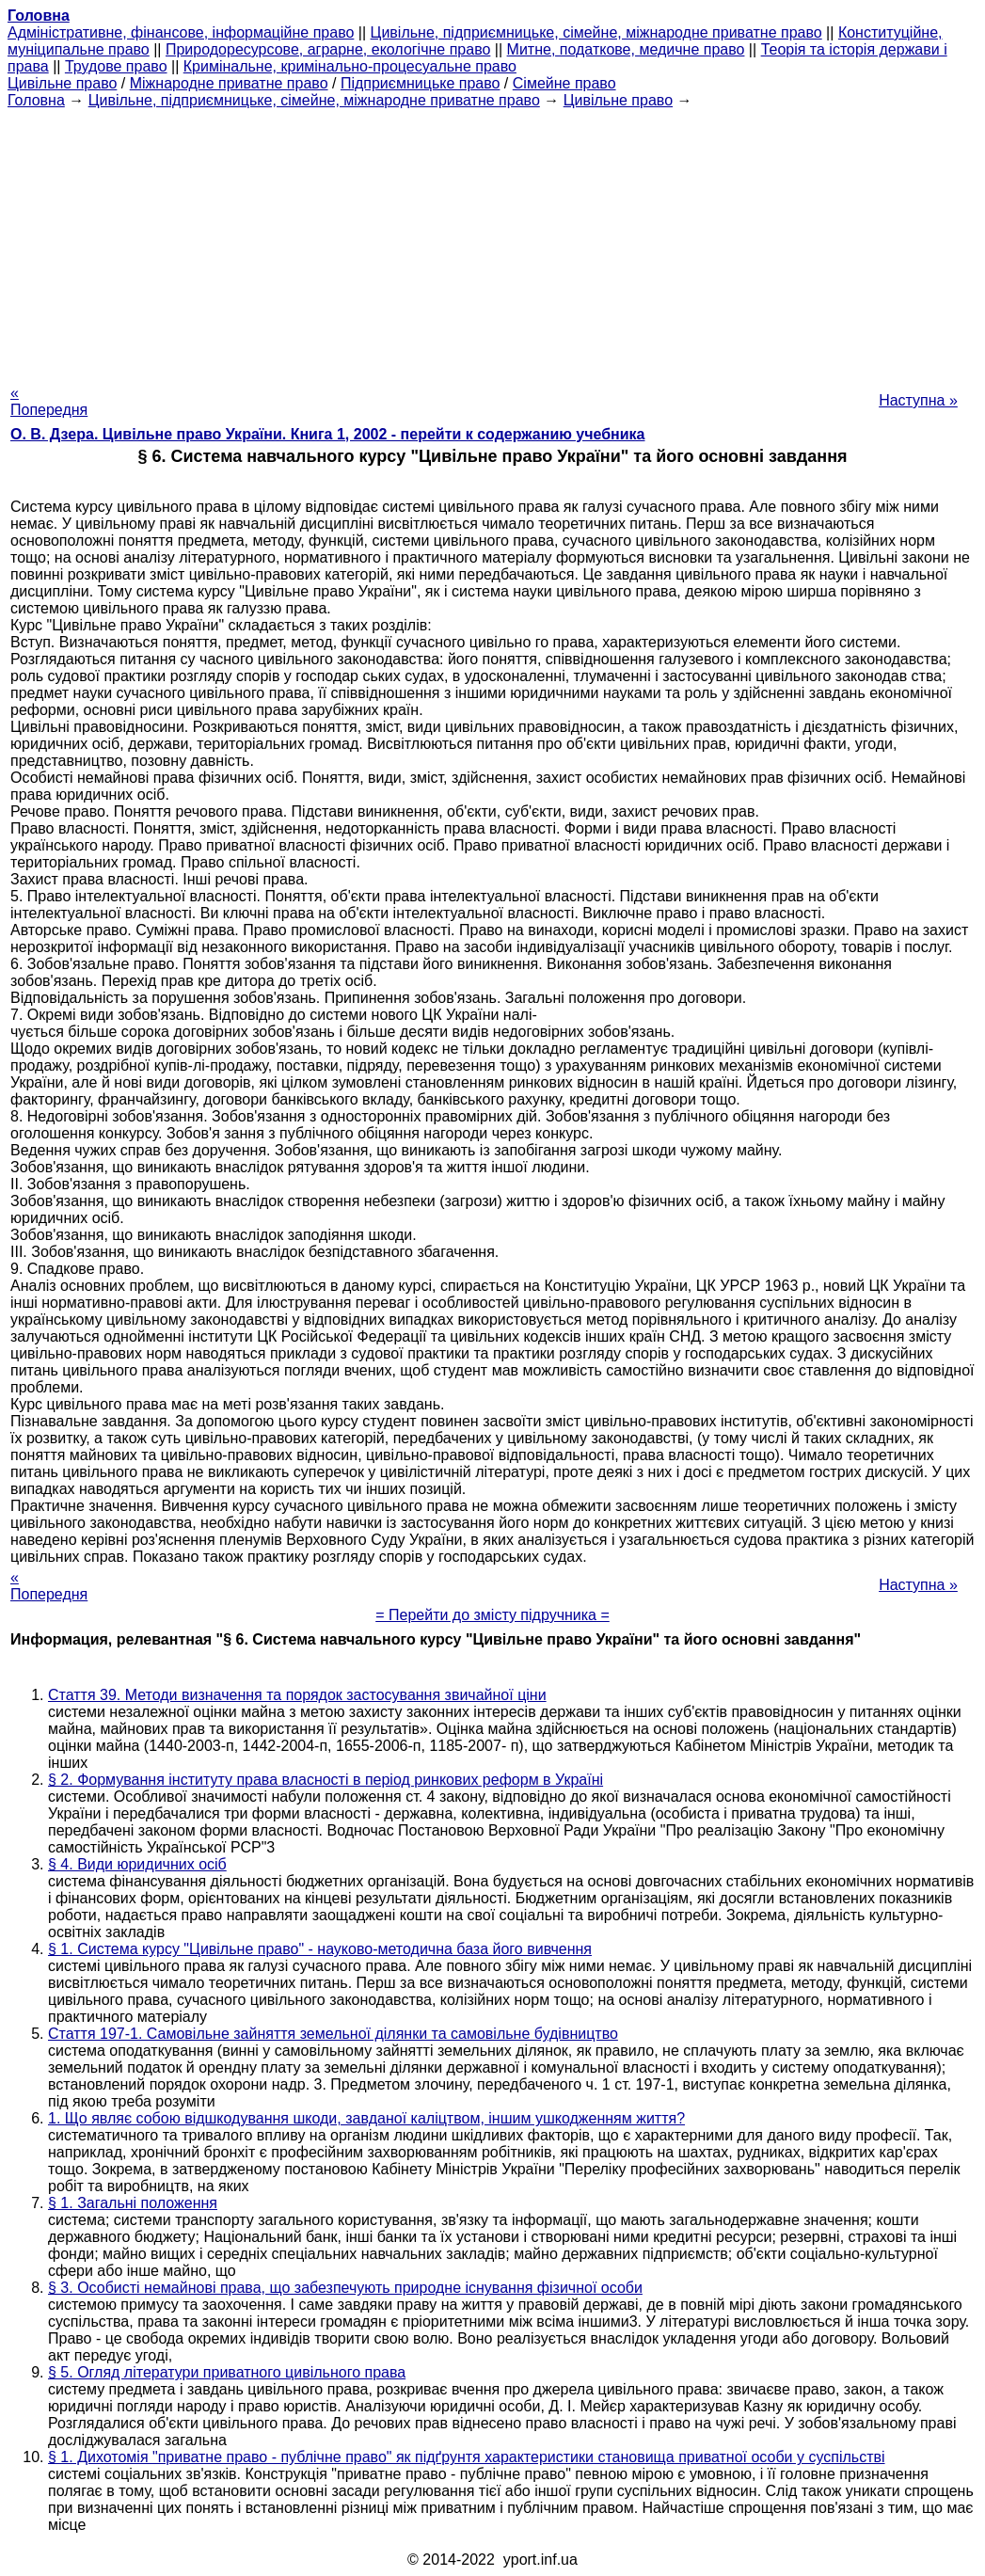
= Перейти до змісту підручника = (492, 1615)
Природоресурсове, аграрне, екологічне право (328, 49)
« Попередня (48, 401)
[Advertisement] (492, 241)
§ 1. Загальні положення (132, 2203)
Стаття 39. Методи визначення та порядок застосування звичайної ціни (297, 1695)
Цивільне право (62, 83)
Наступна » (918, 400)
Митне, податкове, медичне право (626, 49)
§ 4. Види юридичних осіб (137, 1864)
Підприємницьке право (420, 83)
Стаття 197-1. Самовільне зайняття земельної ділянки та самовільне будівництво (333, 2034)
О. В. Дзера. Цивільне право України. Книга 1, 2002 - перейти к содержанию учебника (327, 434)
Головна (36, 100)
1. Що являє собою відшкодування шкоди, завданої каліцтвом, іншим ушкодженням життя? (366, 2118)
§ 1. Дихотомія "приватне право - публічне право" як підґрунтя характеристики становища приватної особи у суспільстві (466, 2457)
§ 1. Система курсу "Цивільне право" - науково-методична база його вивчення (320, 1949)
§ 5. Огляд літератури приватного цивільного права (226, 2372)
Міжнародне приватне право (229, 83)
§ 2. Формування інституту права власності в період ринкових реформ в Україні (325, 1780)
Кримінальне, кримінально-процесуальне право (349, 66)
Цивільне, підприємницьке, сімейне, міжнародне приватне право (596, 32)
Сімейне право (564, 83)
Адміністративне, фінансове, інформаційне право (181, 32)
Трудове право (116, 66)
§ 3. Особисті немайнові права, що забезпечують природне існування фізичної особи (345, 2288)
